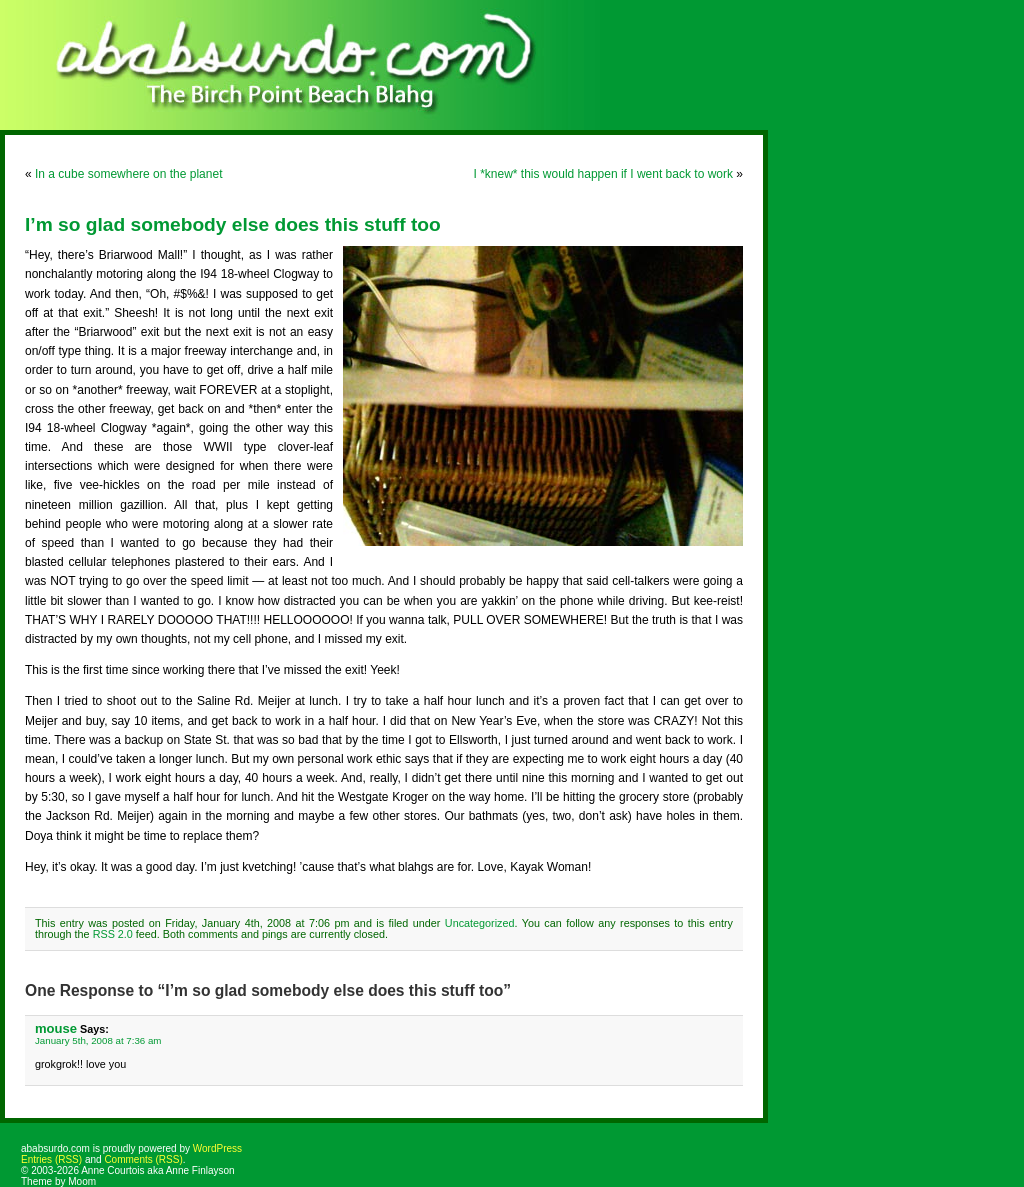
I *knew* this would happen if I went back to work (603, 174)
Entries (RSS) (51, 1159)
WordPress (217, 1148)
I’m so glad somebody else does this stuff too (233, 224)
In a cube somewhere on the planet (128, 174)
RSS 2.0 (113, 934)
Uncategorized (480, 923)
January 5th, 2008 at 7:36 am (98, 1040)
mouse (56, 1028)
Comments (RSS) (143, 1159)
